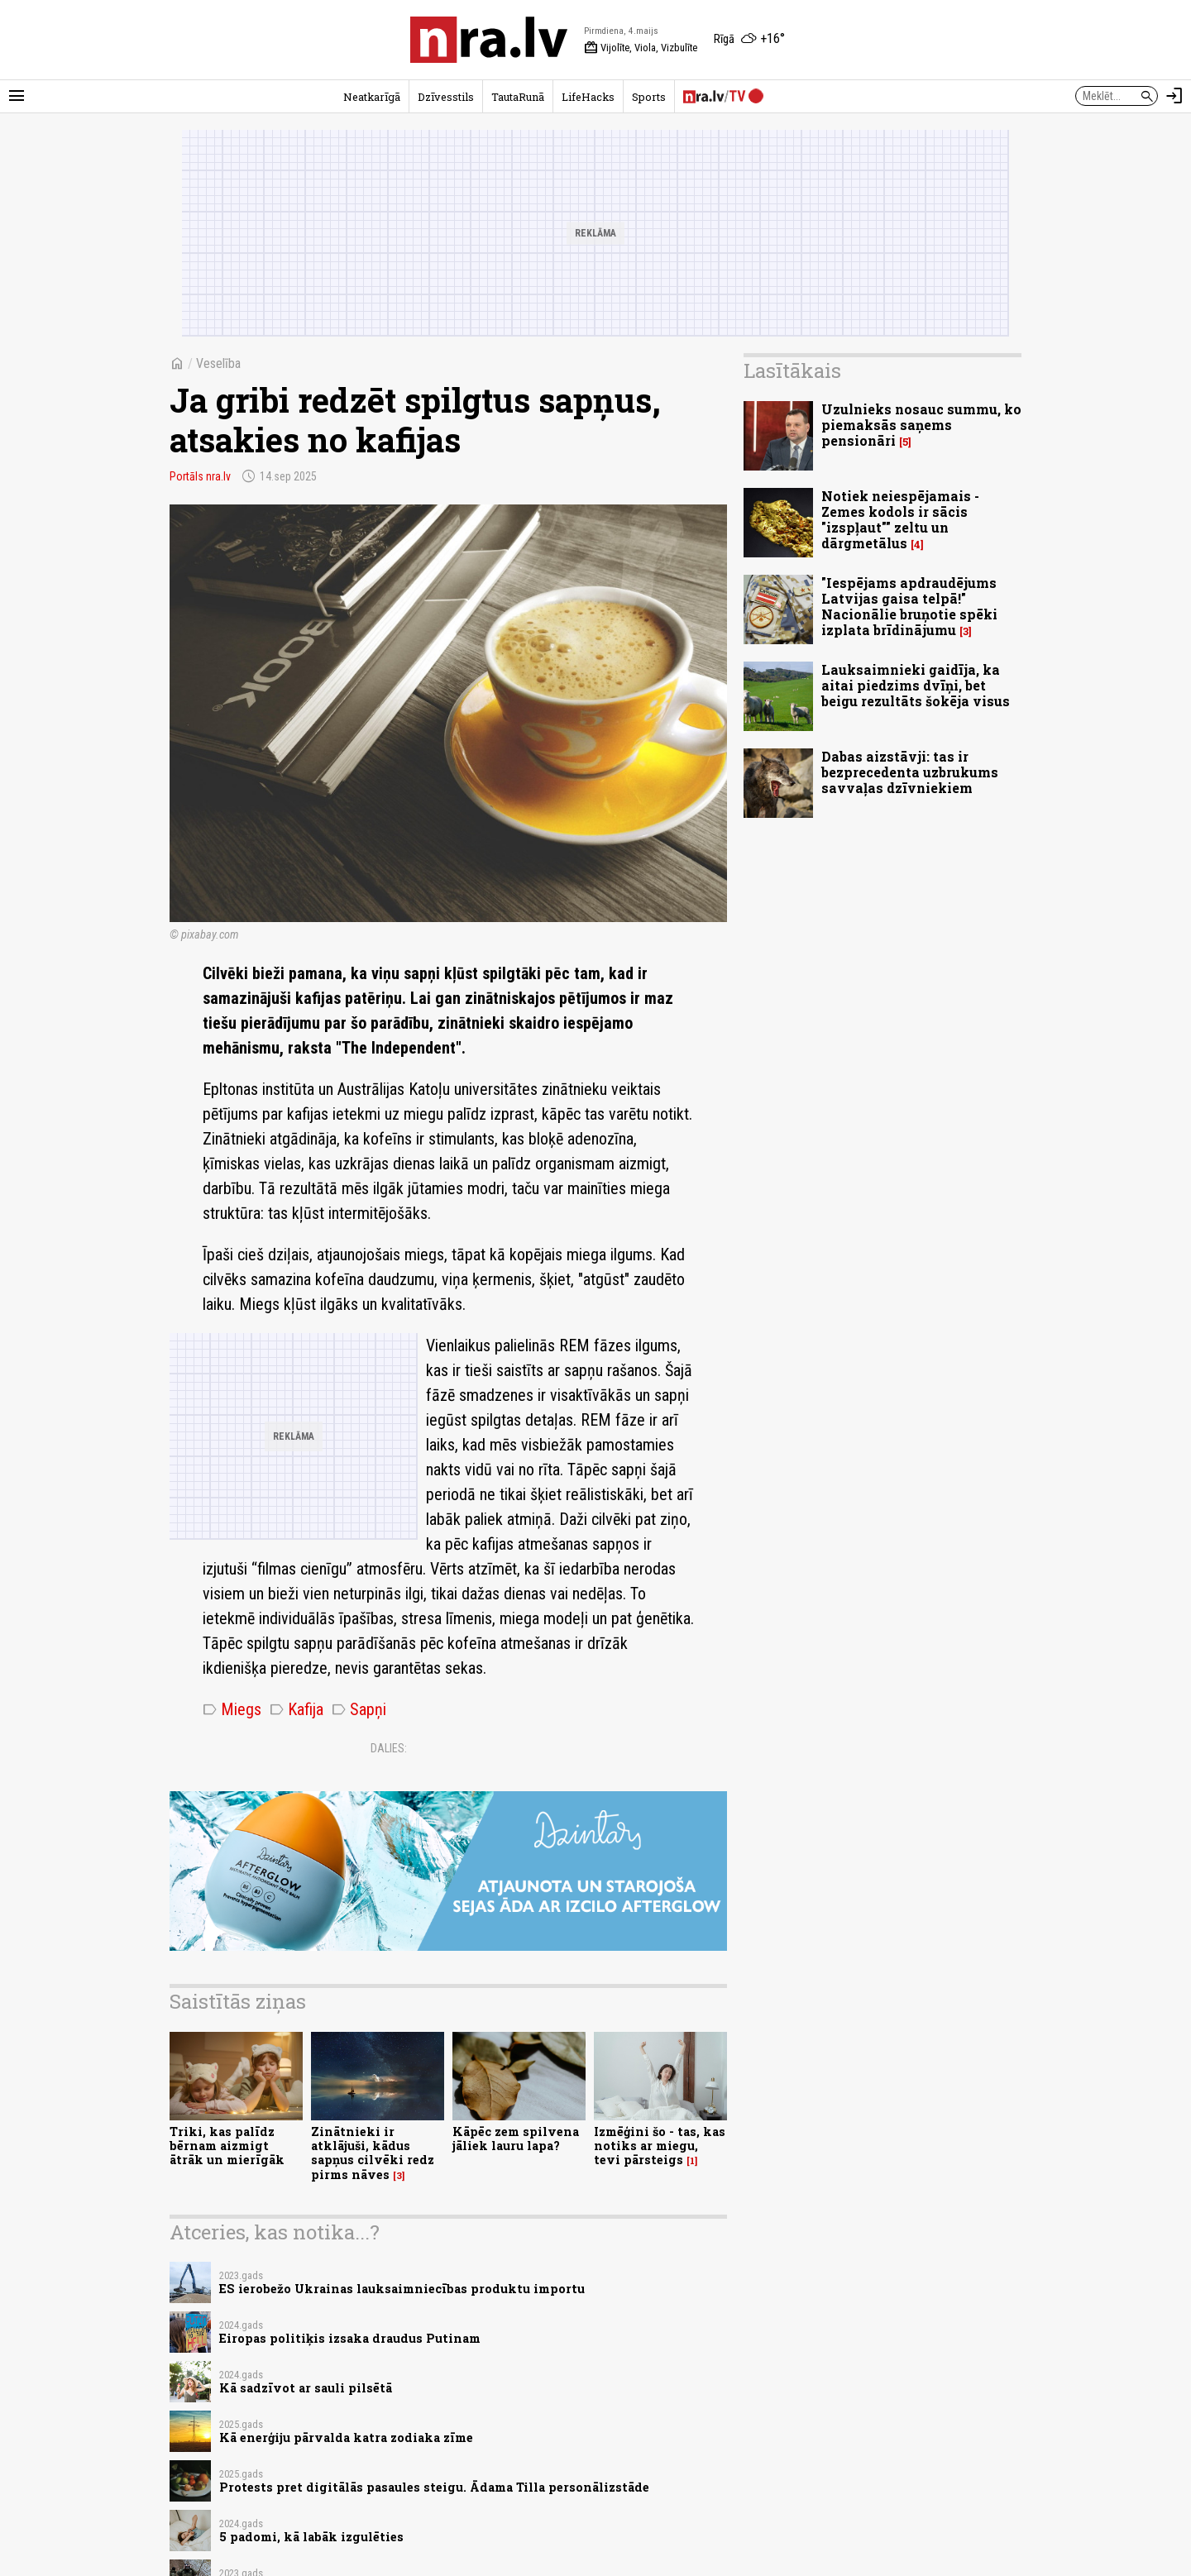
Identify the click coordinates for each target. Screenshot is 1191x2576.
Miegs (232, 1709)
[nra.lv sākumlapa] (488, 40)
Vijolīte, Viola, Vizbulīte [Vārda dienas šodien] (640, 48)
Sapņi (359, 1709)
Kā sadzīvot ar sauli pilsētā (305, 2388)
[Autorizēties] (1174, 95)
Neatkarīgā (371, 96)
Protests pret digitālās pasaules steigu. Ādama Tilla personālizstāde (434, 2487)
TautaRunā (517, 96)
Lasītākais (792, 370)
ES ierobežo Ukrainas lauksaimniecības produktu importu (402, 2288)
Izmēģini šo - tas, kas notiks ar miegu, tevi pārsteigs (659, 2146)
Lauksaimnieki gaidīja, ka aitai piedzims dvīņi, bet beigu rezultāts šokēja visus (915, 685)
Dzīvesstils (446, 96)
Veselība (218, 363)
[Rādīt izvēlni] (16, 95)
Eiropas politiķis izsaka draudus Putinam (350, 2338)
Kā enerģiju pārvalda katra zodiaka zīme (346, 2437)
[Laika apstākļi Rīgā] (749, 40)
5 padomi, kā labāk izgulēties (311, 2537)
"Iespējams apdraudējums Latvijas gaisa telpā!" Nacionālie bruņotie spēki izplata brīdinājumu (909, 606)
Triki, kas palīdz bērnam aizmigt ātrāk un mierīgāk (227, 2146)
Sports (649, 96)
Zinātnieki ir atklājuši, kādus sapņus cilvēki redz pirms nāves (372, 2153)
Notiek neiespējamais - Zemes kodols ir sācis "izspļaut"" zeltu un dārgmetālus (900, 519)
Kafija (296, 1709)
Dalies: (389, 1748)
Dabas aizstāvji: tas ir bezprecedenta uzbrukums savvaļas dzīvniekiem (909, 772)
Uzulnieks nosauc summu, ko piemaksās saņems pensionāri (921, 424)
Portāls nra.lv (200, 476)
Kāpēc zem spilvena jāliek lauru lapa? (515, 2138)
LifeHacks (588, 96)
